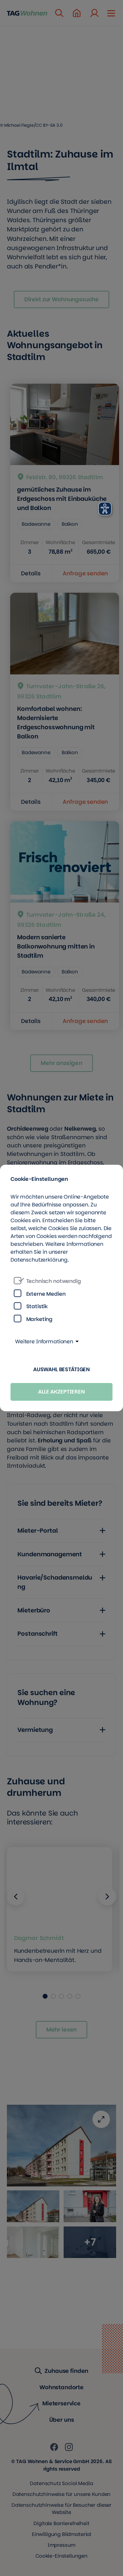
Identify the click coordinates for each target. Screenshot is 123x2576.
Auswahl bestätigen (61, 1369)
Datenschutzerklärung (39, 1260)
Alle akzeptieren (61, 1391)
